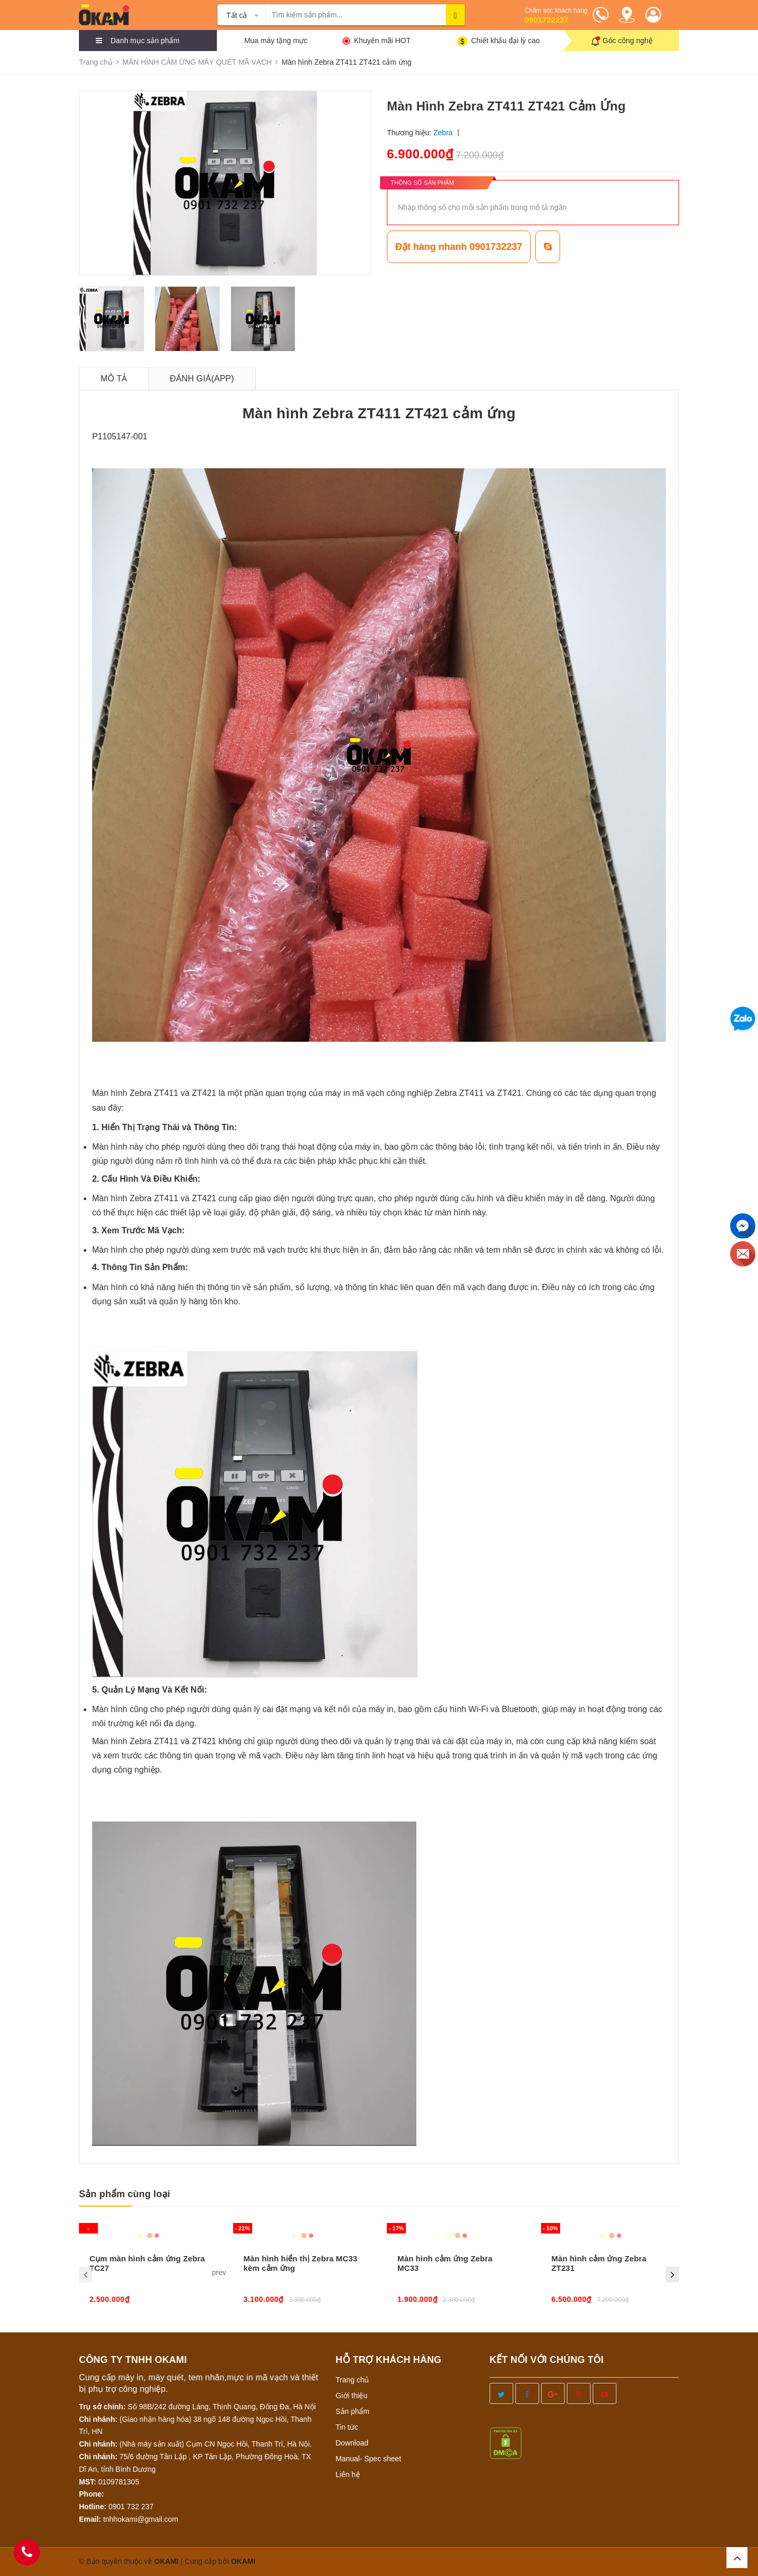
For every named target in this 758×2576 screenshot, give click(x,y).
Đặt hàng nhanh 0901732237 (458, 247)
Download (352, 2443)
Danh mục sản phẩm (145, 40)
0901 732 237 (131, 2506)
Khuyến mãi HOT (382, 40)
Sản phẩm (353, 2411)
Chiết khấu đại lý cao (505, 40)
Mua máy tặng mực (275, 40)
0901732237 (546, 19)
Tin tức (347, 2427)
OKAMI (243, 2561)
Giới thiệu (352, 2395)
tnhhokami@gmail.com (140, 2519)
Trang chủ (353, 2380)
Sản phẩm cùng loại (124, 2194)
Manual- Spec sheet (369, 2458)
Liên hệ (348, 2474)
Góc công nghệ (628, 40)
